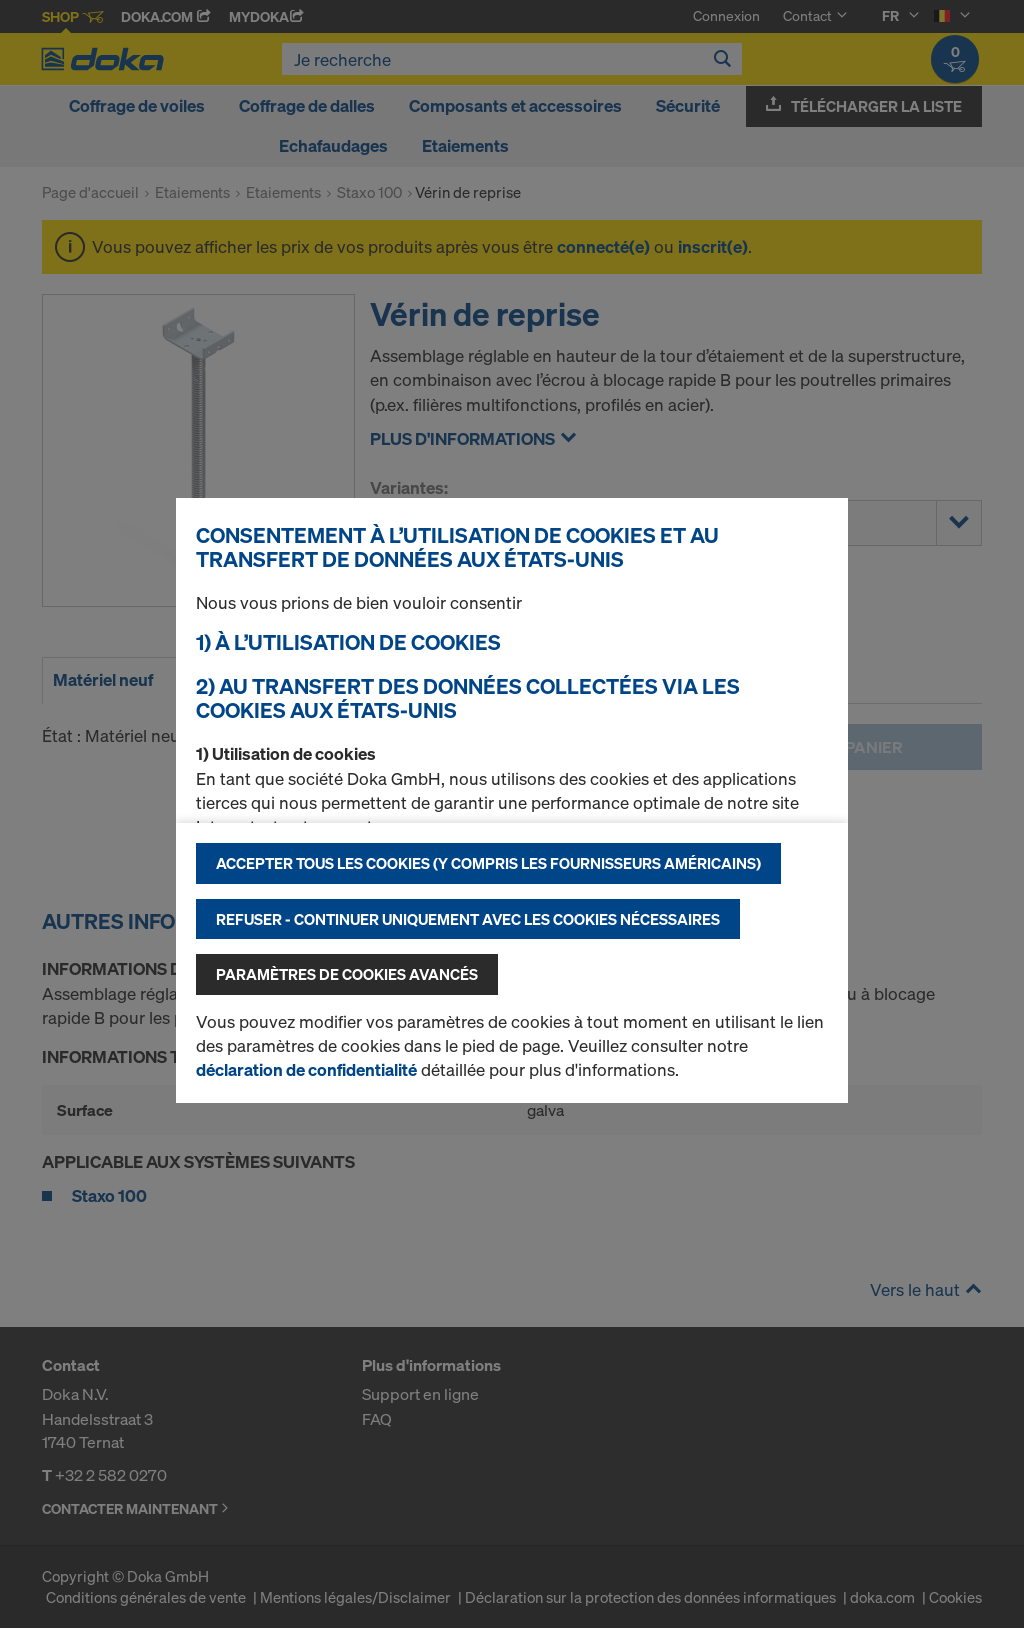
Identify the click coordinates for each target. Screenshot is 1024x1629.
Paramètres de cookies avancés (347, 974)
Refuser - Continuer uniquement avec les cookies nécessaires (468, 919)
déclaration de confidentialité (306, 1069)
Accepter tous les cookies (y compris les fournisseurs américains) (488, 863)
